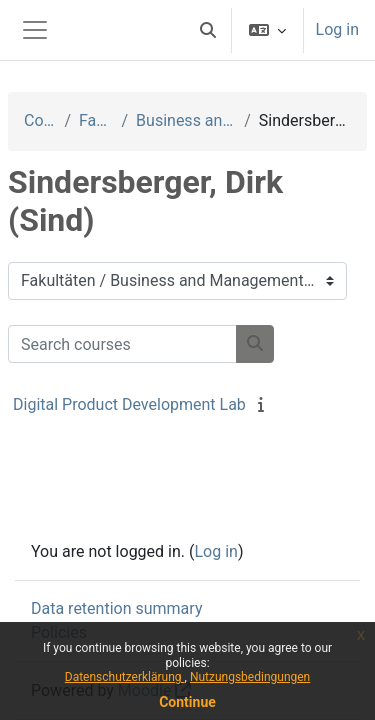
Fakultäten (96, 120)
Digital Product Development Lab (129, 404)
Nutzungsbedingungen (250, 677)
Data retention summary (116, 608)
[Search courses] (122, 344)
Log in (337, 29)
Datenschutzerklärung (125, 677)
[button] (208, 30)
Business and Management (186, 120)
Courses (40, 120)
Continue (187, 702)
